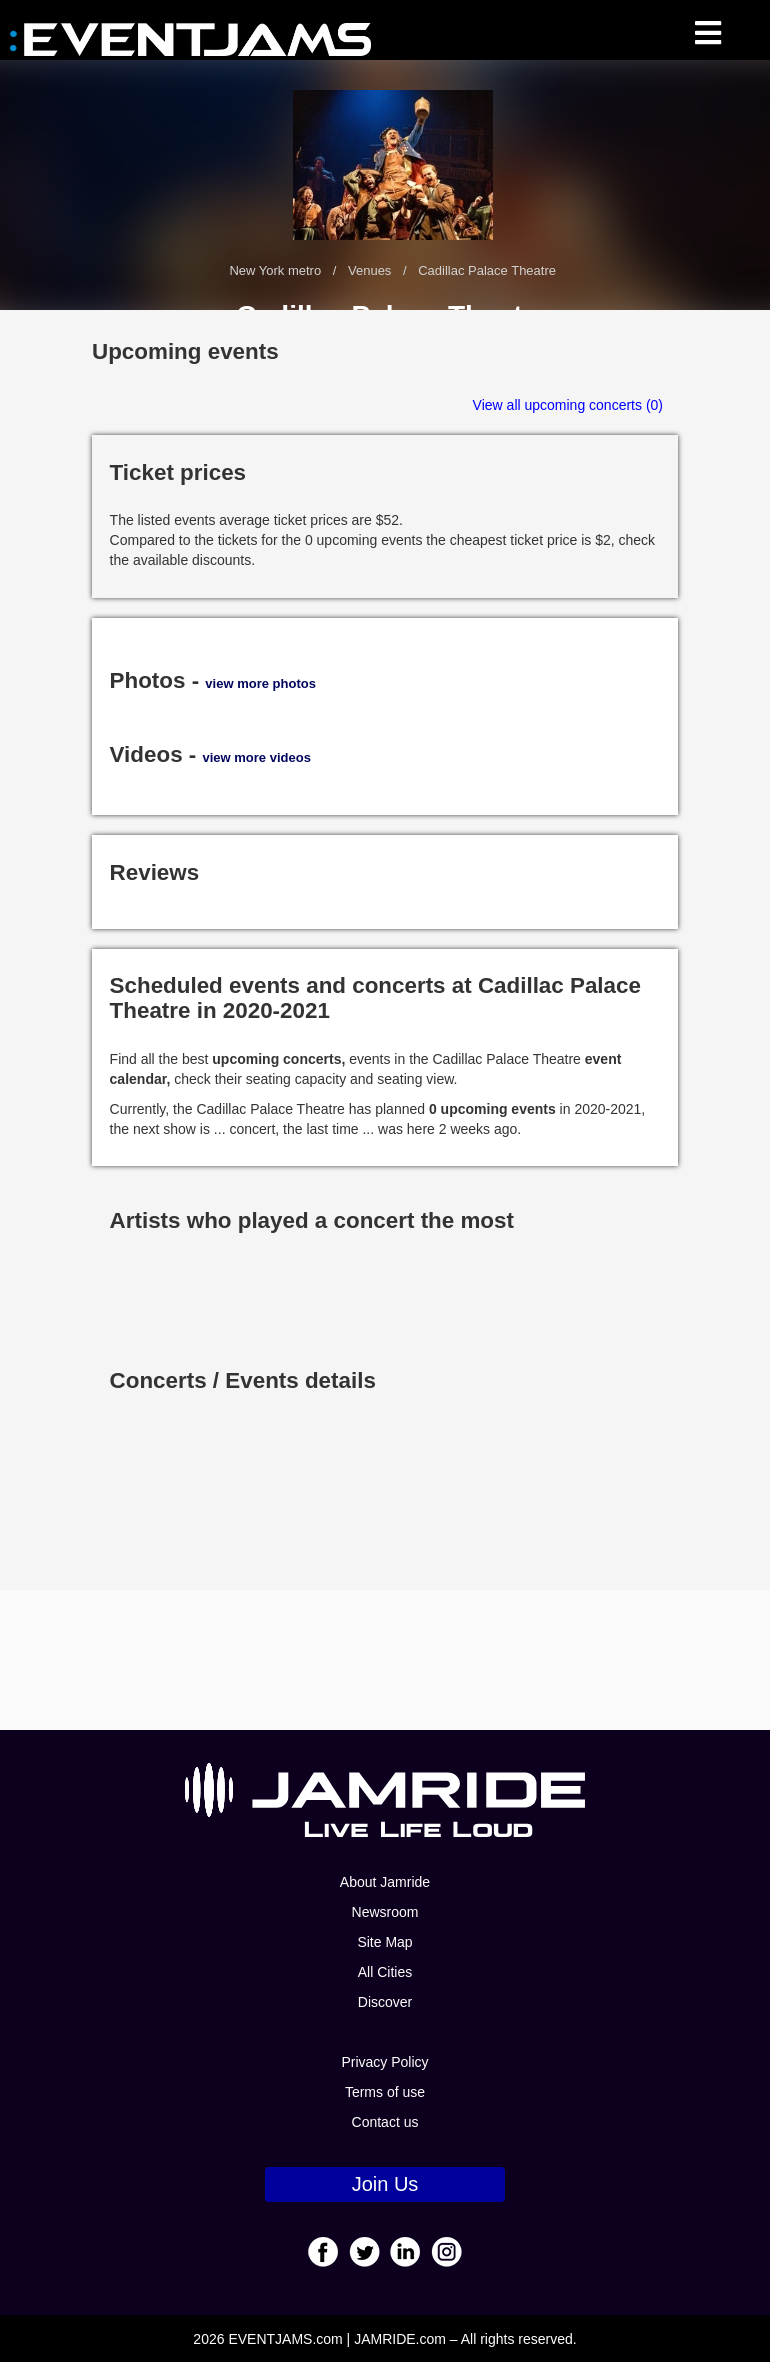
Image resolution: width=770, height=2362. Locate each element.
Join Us (385, 2184)
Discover (385, 2002)
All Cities (385, 1972)
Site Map (384, 1942)
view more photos (260, 683)
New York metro (276, 270)
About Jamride (385, 1882)
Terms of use (385, 2092)
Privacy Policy (384, 2062)
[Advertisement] (395, 1660)
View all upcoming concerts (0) (568, 405)
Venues (369, 270)
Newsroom (385, 1912)
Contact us (385, 2122)
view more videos (257, 757)
